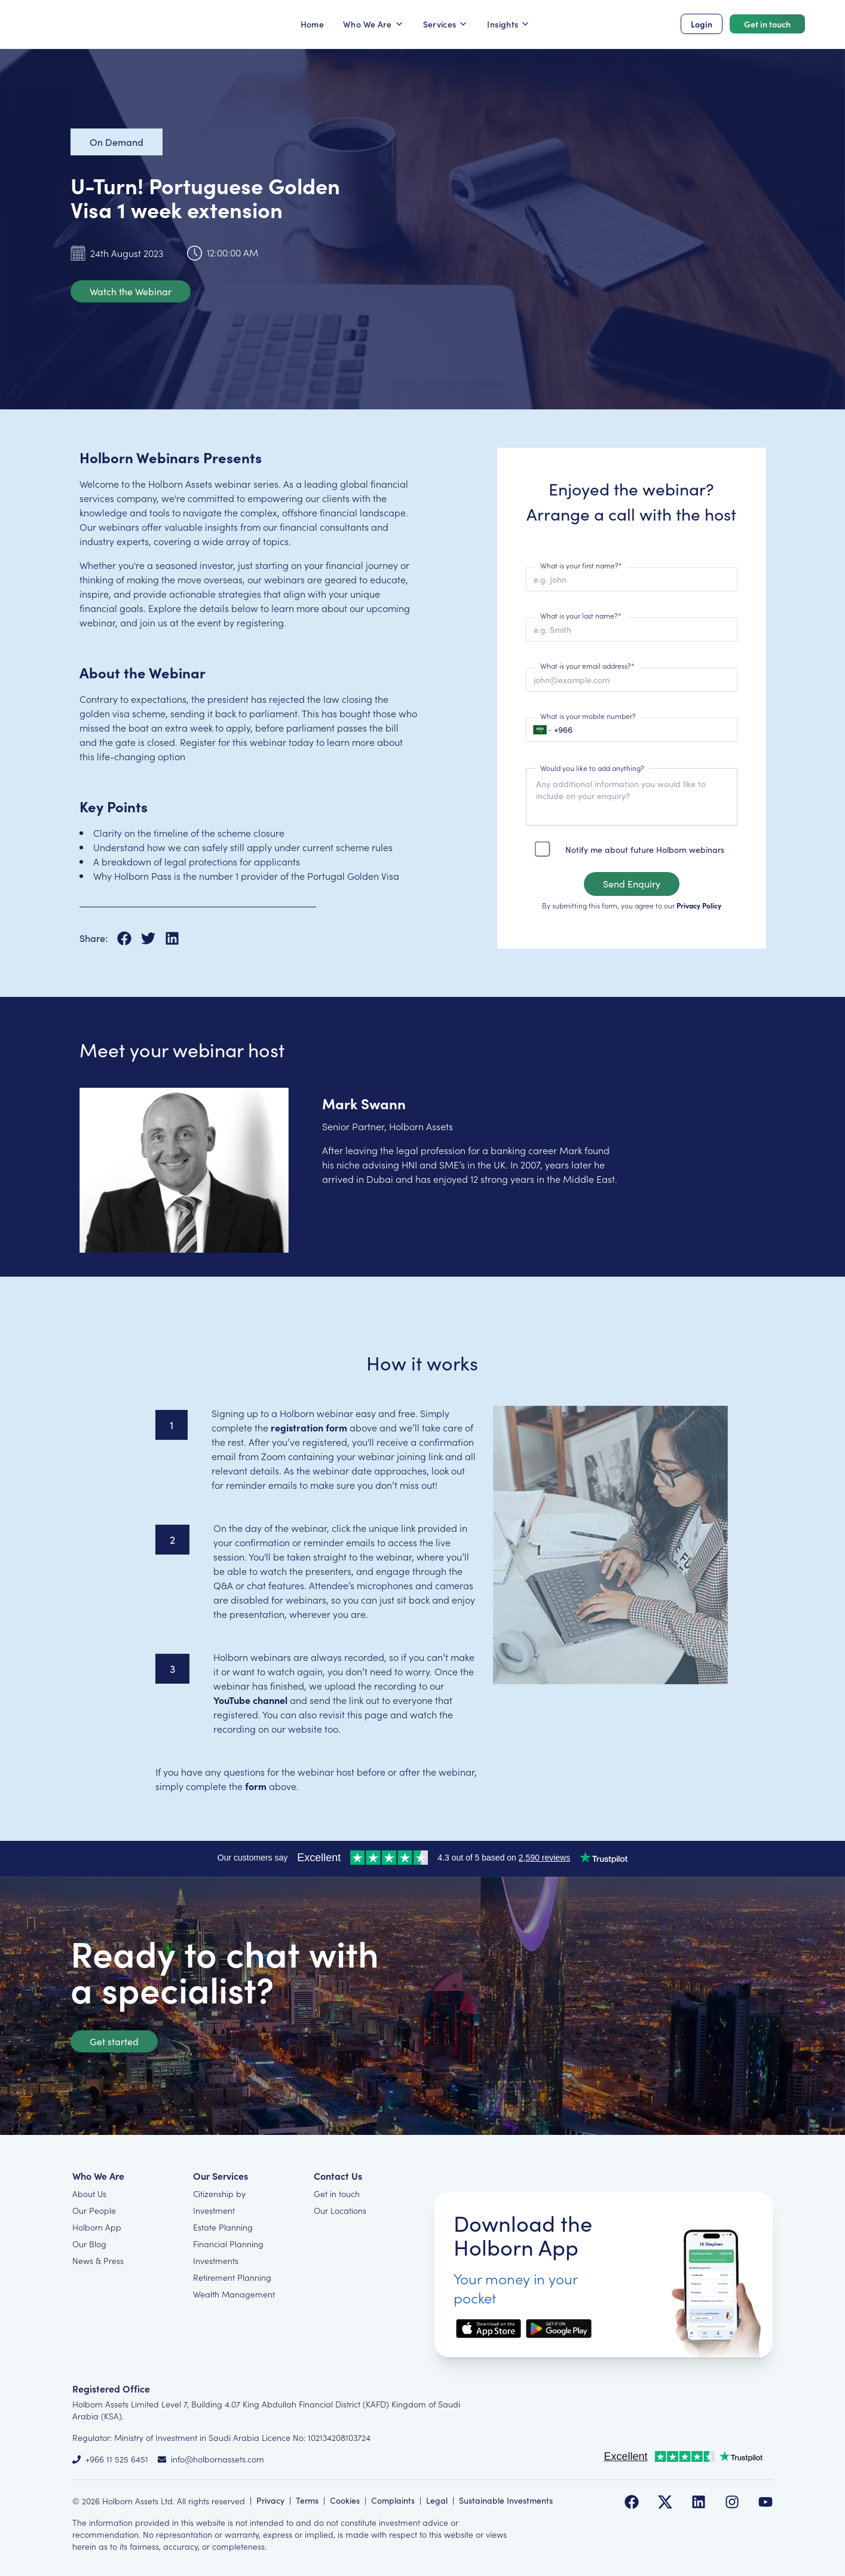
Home (312, 24)
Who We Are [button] (373, 24)
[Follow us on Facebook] (631, 2502)
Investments (215, 2260)
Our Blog (89, 2244)
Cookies (345, 2500)
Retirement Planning (232, 2277)
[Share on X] (153, 938)
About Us (89, 2193)
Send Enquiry (631, 883)
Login (701, 24)
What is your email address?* (587, 665)
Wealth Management (234, 2294)
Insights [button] (508, 24)
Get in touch (767, 24)
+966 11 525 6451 (116, 2459)
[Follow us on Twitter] (665, 2502)
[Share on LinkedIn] (172, 938)
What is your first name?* (581, 565)
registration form (309, 1427)
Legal (437, 2500)
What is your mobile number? (588, 716)
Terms (307, 2500)
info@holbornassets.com (217, 2459)
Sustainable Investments (506, 2500)
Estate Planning (223, 2227)
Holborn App (96, 2227)
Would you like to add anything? (592, 768)
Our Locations (340, 2210)
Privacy (270, 2500)
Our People (94, 2210)
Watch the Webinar (131, 291)
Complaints (393, 2500)
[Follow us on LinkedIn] (698, 2502)
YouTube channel (250, 1699)
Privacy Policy (698, 905)
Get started (114, 2041)
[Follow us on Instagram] (732, 2502)
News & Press (98, 2260)
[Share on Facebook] (129, 938)
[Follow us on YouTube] (765, 2502)
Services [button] (446, 24)
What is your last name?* (580, 615)
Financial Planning (228, 2244)
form (256, 1785)
